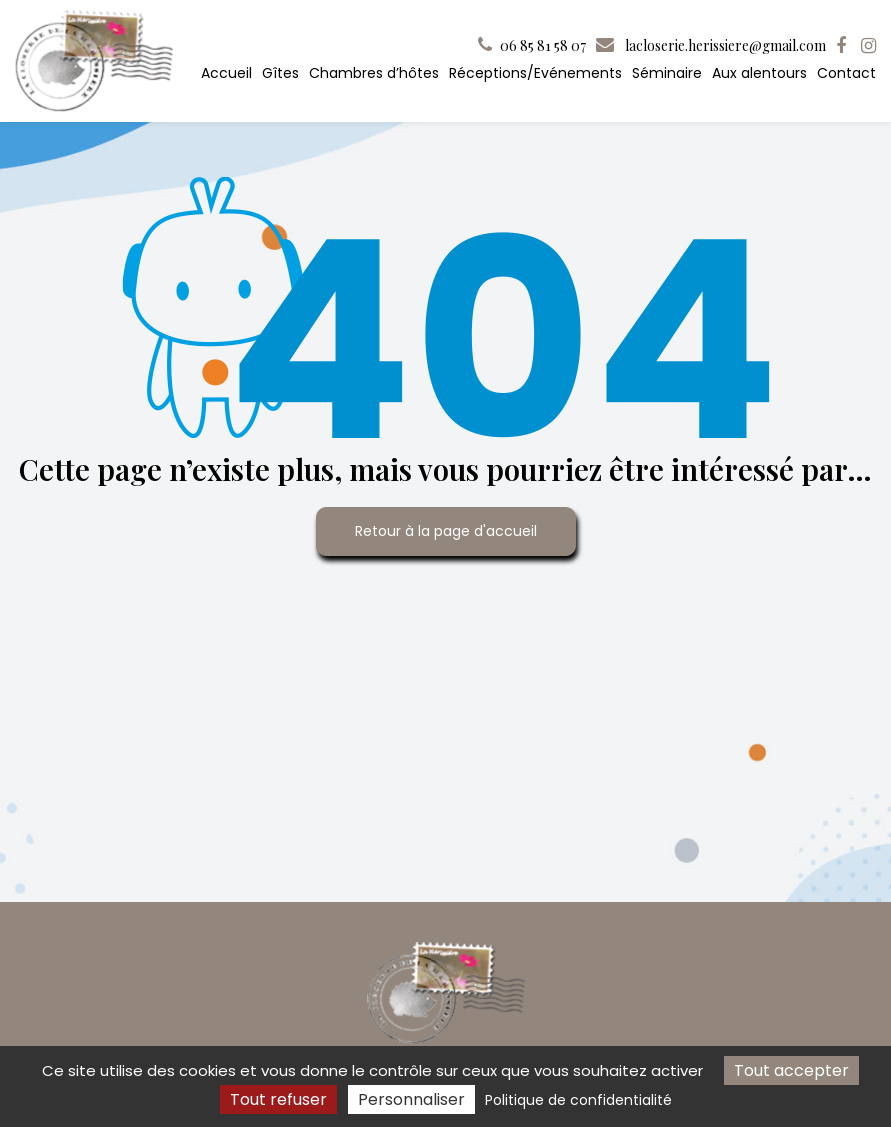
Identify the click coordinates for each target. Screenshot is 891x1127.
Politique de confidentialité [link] (578, 1100)
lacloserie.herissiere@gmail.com (711, 45)
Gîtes (280, 73)
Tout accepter (791, 1070)
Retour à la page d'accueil (446, 531)
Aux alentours (759, 73)
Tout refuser (278, 1099)
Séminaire (667, 73)
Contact (846, 73)
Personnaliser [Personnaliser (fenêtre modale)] (411, 1099)
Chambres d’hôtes (374, 73)
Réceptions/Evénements (535, 73)
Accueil (226, 73)
